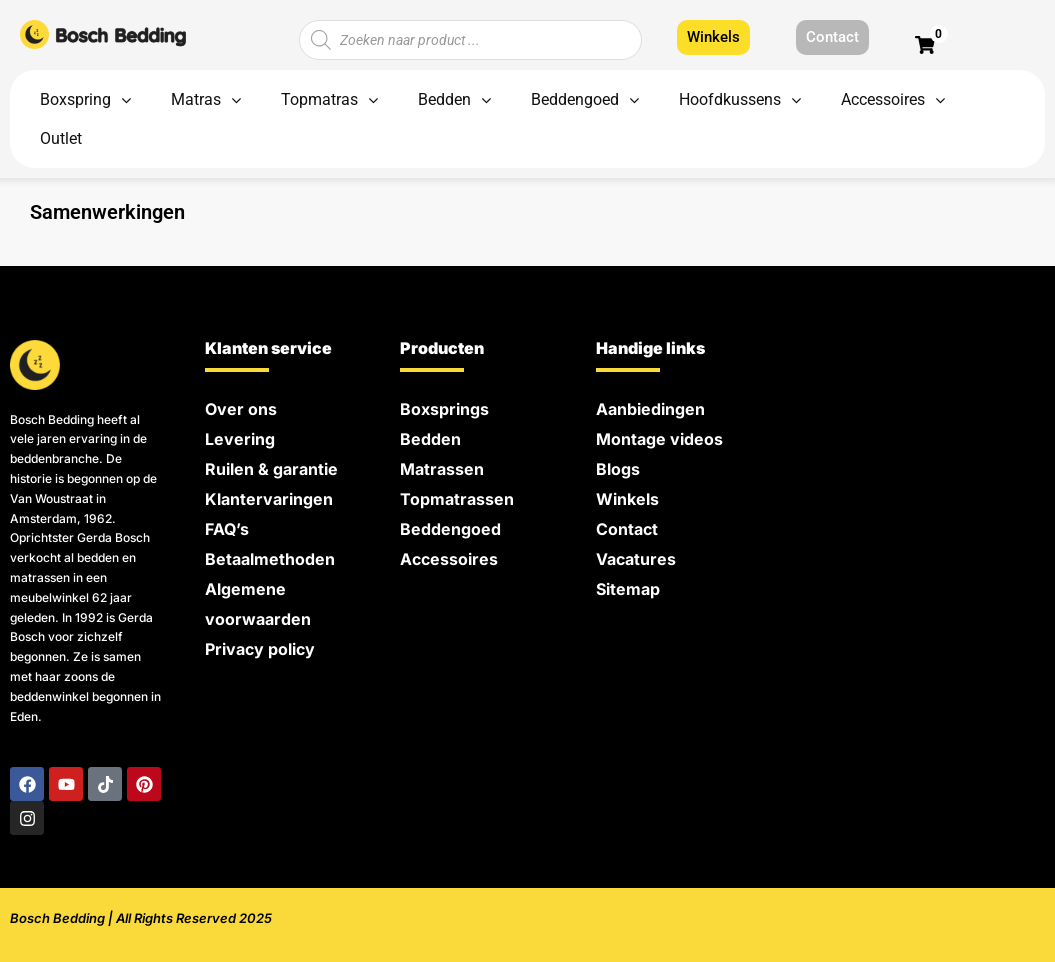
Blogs (618, 469)
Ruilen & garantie (271, 469)
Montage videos (659, 439)
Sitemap (628, 589)
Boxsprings (444, 409)
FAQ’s (227, 529)
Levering (240, 439)
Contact (627, 529)
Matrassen (442, 469)
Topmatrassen (457, 499)
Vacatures (636, 559)
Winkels (627, 499)
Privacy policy (260, 649)
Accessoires (449, 559)
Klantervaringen (269, 499)
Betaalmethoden (270, 559)
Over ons (241, 409)
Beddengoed (450, 529)
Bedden (430, 439)
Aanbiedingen (650, 409)
